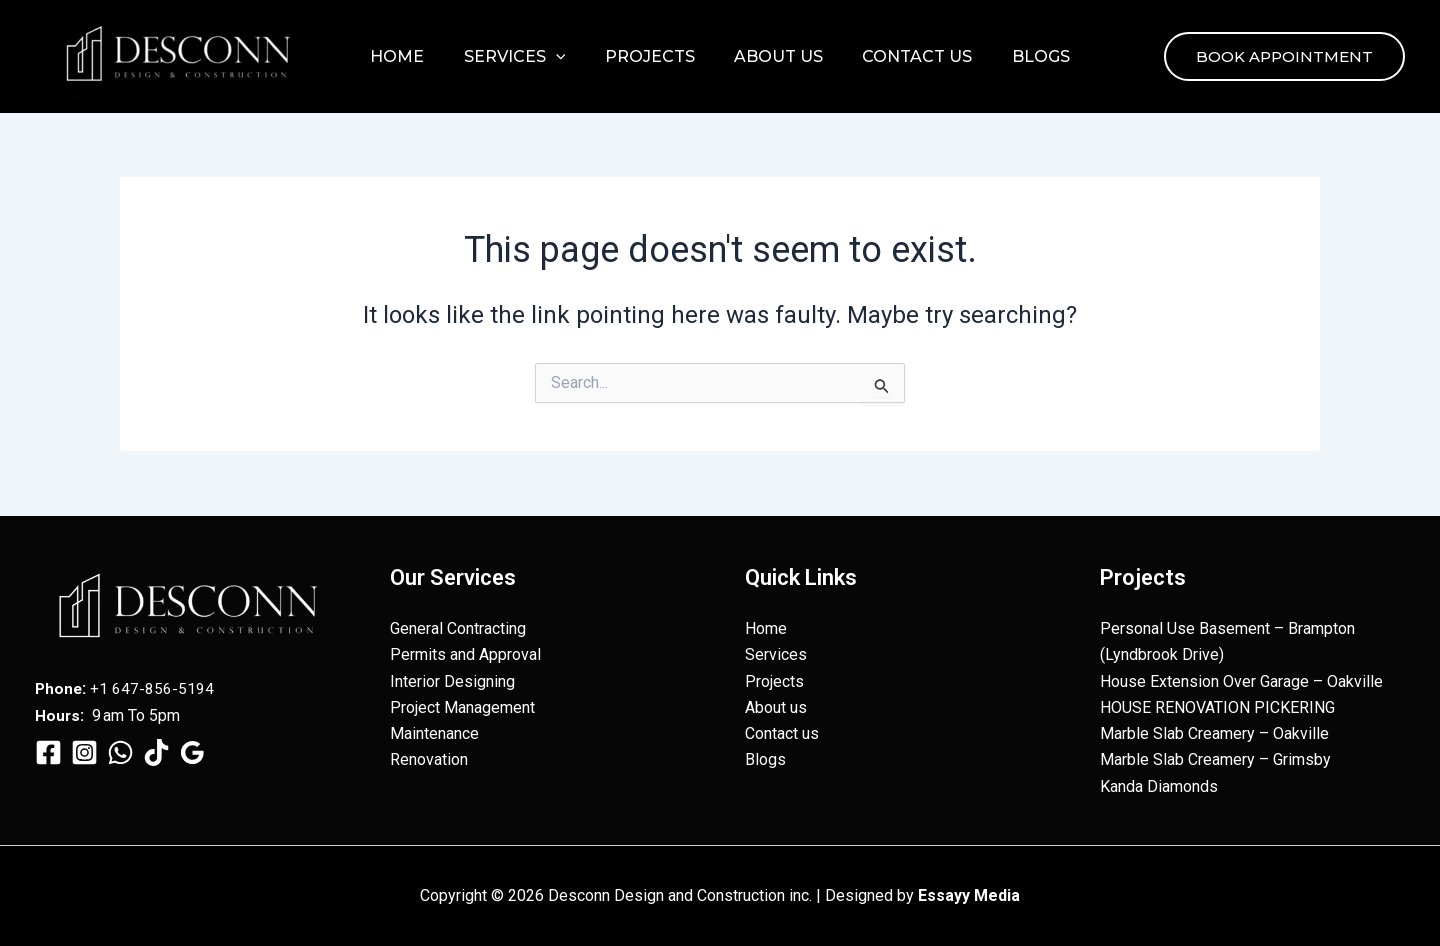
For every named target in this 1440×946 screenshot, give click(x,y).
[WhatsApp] (120, 751)
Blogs (1022, 56)
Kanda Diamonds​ (1159, 786)
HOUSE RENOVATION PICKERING (1217, 706)
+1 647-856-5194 (154, 687)
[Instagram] (84, 751)
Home (416, 56)
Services (526, 57)
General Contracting (458, 627)
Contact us (906, 56)
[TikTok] (156, 751)
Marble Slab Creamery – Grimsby (1215, 759)
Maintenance (434, 733)
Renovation (429, 759)
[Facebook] (48, 751)
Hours (58, 714)
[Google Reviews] (192, 751)
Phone (59, 687)
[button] (567, 57)
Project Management (462, 706)
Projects (653, 56)
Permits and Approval (465, 654)
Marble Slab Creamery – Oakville (1214, 733)
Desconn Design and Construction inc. (78, 96)
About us (774, 56)
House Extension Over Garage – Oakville (1241, 680)
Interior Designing (452, 680)
